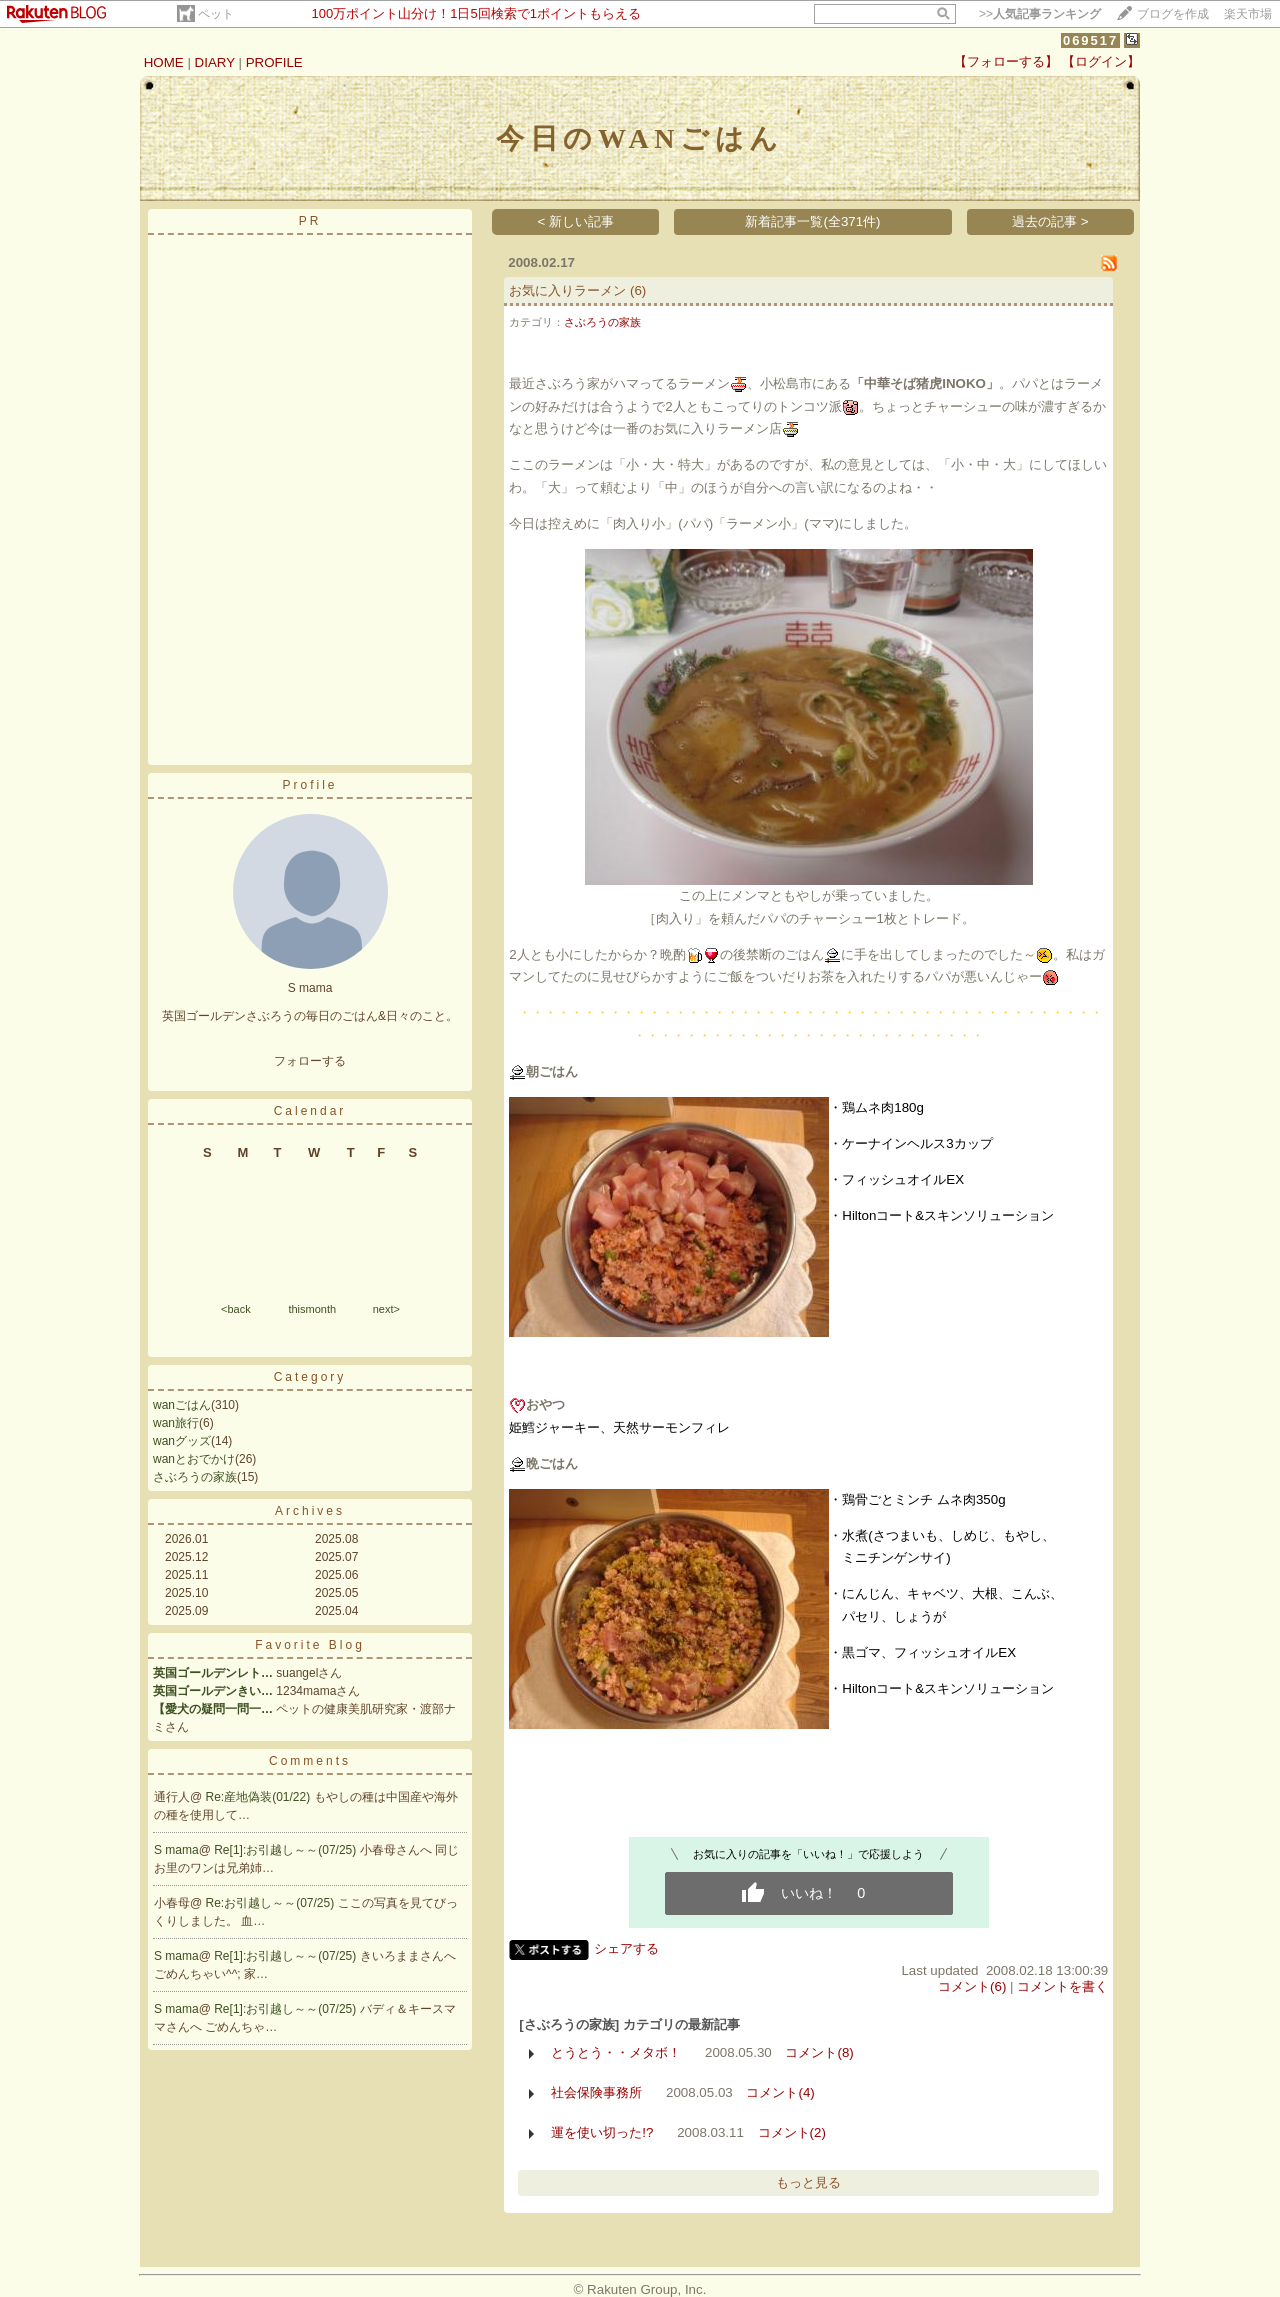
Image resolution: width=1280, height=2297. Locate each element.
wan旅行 (176, 1423)
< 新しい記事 (576, 221)
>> (1040, 14)
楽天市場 (1248, 14)
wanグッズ (182, 1441)
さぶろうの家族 (195, 1477)
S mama (176, 1850)
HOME (164, 62)
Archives (310, 1511)
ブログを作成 (1173, 14)
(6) (638, 290)
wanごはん (182, 1405)
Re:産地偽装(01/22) (260, 1797)
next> (386, 1309)
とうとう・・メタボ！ (616, 2052)
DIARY (215, 62)
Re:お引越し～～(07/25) (272, 1903)
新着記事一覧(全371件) (812, 221)
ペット (216, 14)
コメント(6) (972, 1986)
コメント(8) (819, 2052)
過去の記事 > (1050, 221)
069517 (1090, 40)
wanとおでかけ (194, 1459)
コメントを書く (1062, 1986)
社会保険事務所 (596, 2092)
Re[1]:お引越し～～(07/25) (286, 1850)
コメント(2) (792, 2132)
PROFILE (274, 62)
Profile (309, 785)
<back (236, 1309)
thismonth (312, 1309)
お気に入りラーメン (567, 290)
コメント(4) (780, 2092)
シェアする (626, 1948)
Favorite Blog (310, 1645)
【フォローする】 (1006, 61)
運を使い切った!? (602, 2132)
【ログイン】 (1101, 61)
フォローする (310, 1061)
